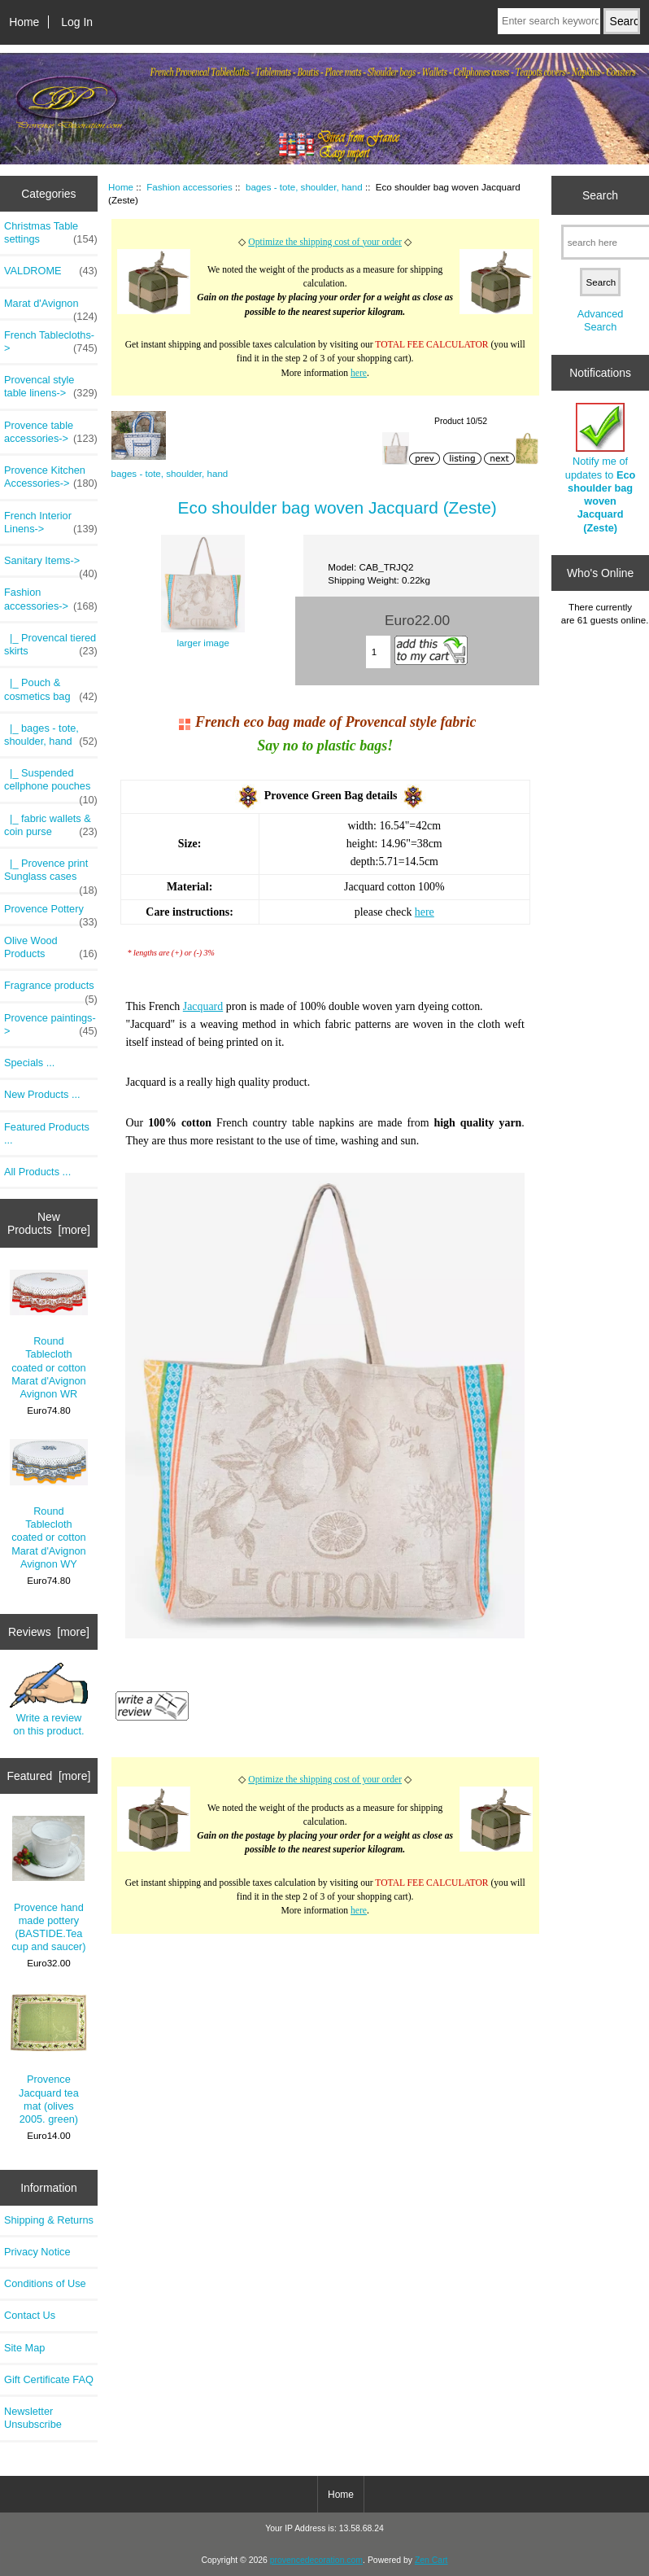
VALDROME (51, 271)
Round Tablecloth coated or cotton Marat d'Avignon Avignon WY (49, 1504)
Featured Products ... (46, 1133)
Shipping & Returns (49, 2220)
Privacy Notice (37, 2252)
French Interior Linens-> (51, 523)
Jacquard (203, 1006)
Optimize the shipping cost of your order (325, 242)
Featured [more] (49, 1775)
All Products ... (37, 1172)
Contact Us (29, 2315)
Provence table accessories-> (51, 432)
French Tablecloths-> (51, 342)
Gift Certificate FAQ (49, 2379)
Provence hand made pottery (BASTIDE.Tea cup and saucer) (48, 1884)
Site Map (24, 2348)
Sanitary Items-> (51, 564)
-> (51, 599)
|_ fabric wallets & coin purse (51, 825)
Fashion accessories (189, 187)
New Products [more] (48, 1223)
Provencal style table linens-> (51, 387)
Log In (77, 21)
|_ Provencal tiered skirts (51, 645)
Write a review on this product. (49, 1700)
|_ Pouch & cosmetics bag (51, 689)
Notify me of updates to (600, 468)
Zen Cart (431, 2560)
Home (24, 21)
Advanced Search (600, 320)
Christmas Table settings (51, 233)
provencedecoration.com (316, 2560)
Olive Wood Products (51, 947)
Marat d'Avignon (51, 307)
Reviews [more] (48, 1631)
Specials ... (29, 1062)
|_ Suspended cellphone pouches (51, 784)
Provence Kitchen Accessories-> (51, 477)
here (359, 373)
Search (600, 195)
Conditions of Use (45, 2283)
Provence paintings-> (51, 1025)
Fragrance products (51, 989)
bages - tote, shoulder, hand (304, 187)
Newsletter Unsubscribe (33, 2417)
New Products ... (42, 1094)
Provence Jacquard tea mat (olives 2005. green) (49, 2059)
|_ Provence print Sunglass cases (51, 874)
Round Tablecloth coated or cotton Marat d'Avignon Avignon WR (49, 1335)
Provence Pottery (51, 913)
